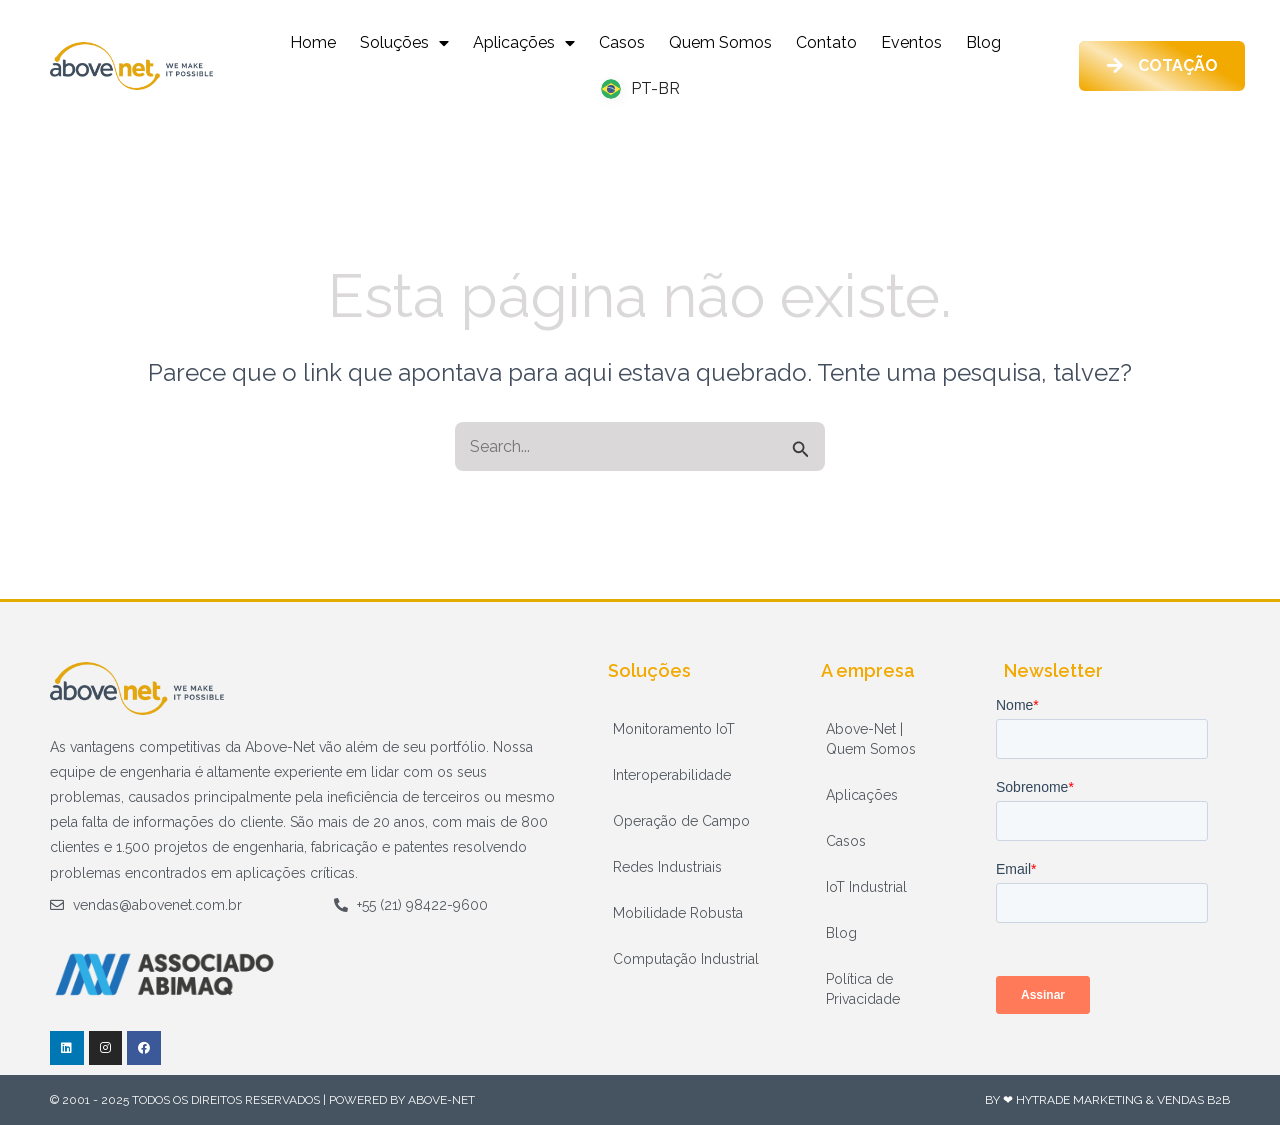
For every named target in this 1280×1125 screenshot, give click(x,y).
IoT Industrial (866, 887)
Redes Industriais (667, 867)
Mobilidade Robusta (678, 913)
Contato (826, 42)
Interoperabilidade (672, 775)
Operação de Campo (681, 821)
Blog (983, 42)
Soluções (404, 43)
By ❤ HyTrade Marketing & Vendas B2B (1107, 1100)
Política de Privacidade (863, 989)
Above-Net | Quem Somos (871, 739)
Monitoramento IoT (674, 729)
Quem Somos (720, 42)
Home (313, 42)
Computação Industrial (686, 959)
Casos (622, 42)
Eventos (911, 42)
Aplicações (524, 43)
